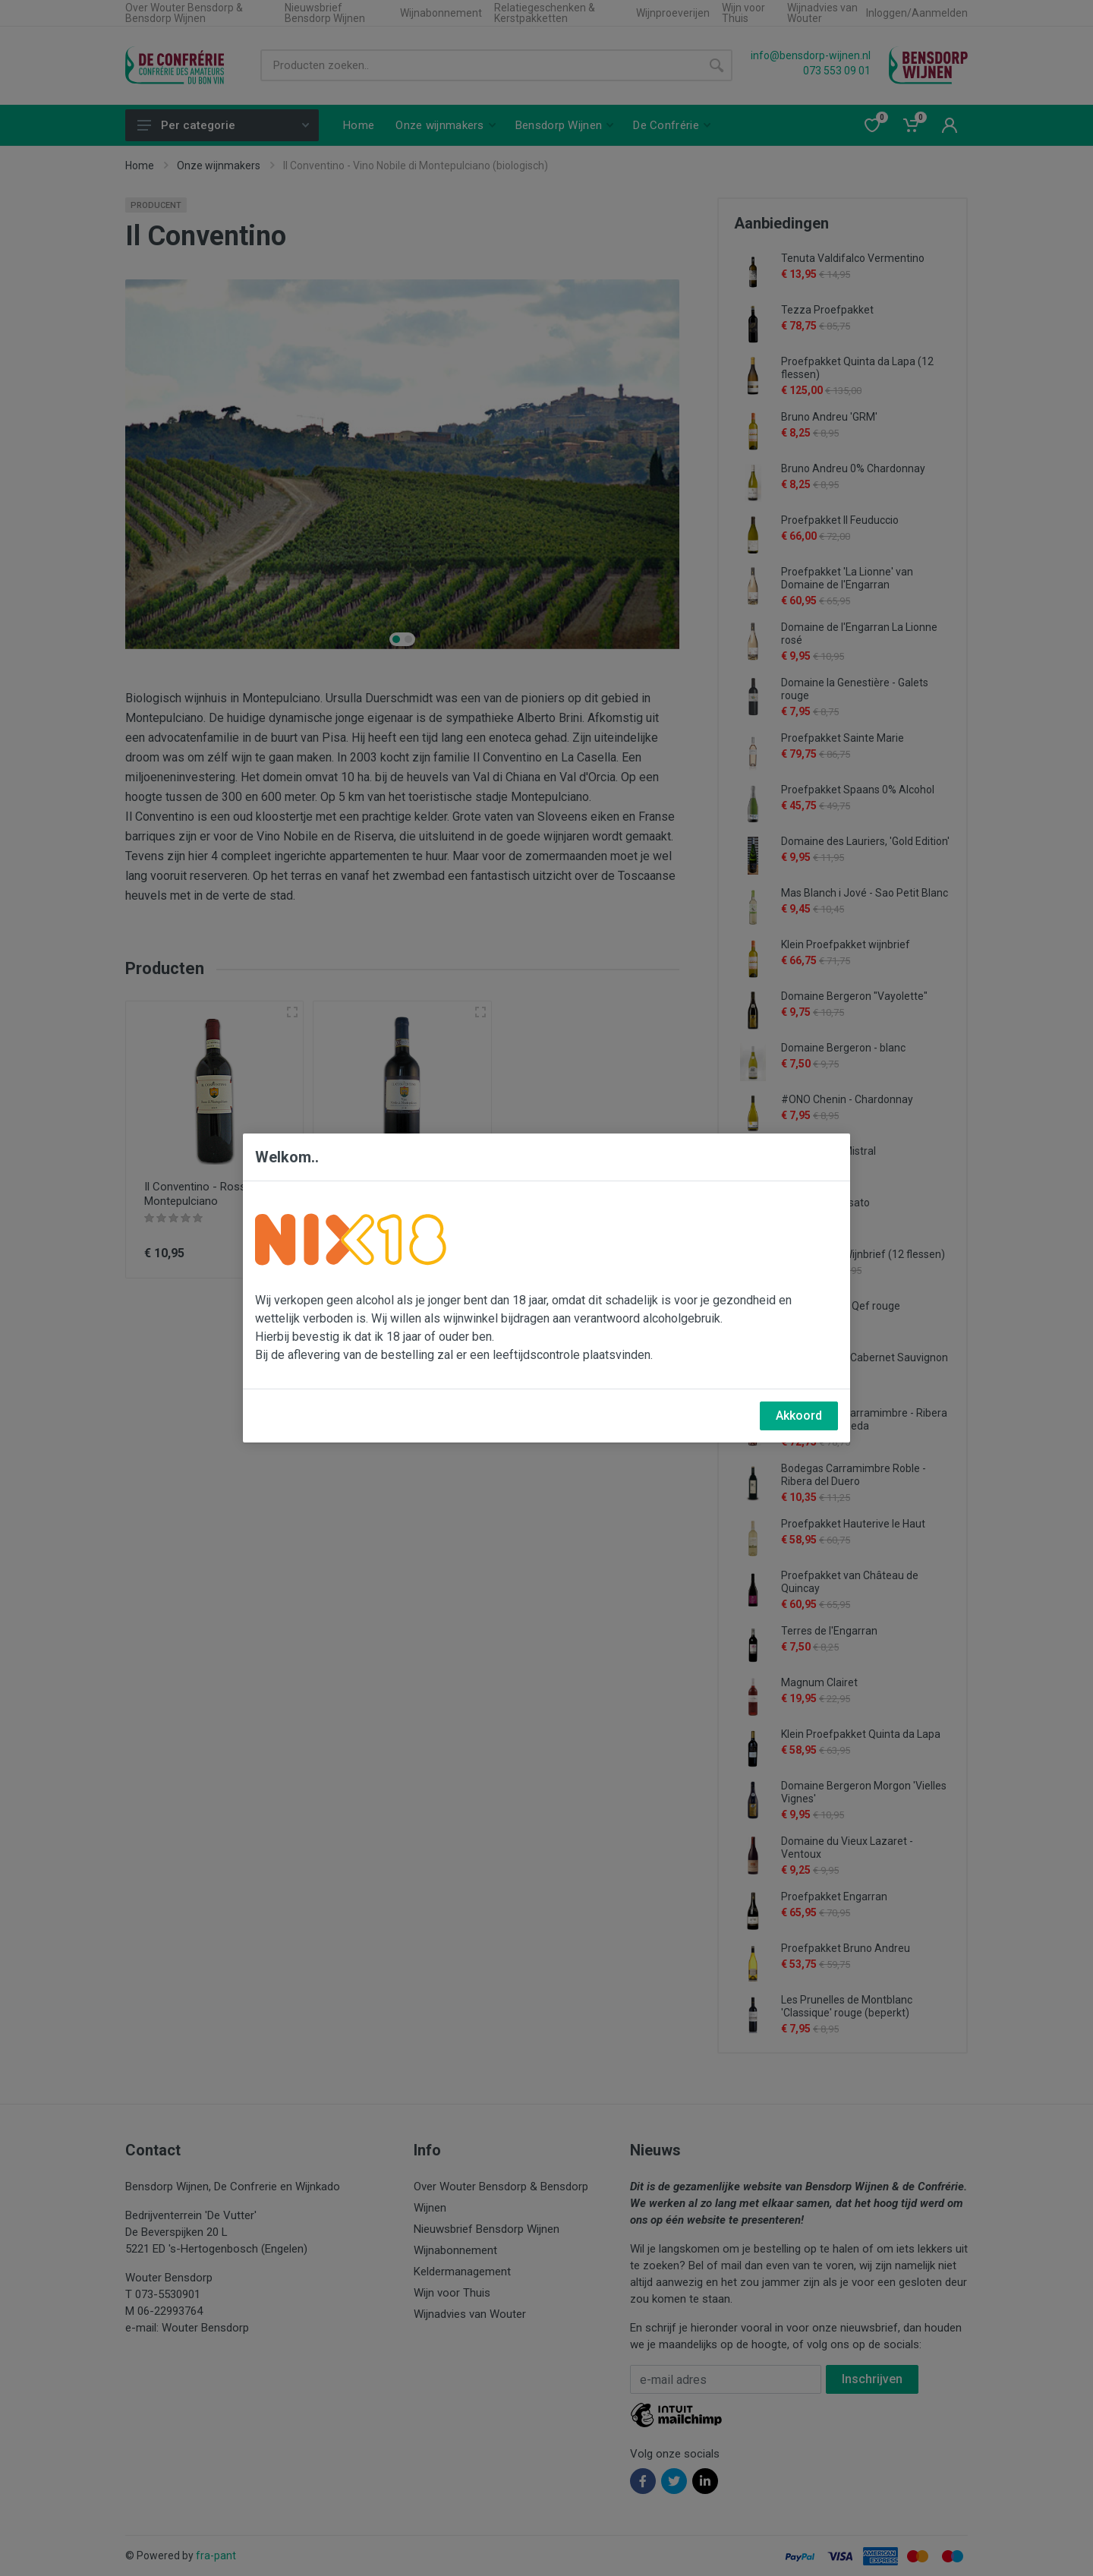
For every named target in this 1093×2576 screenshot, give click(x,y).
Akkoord (799, 1415)
